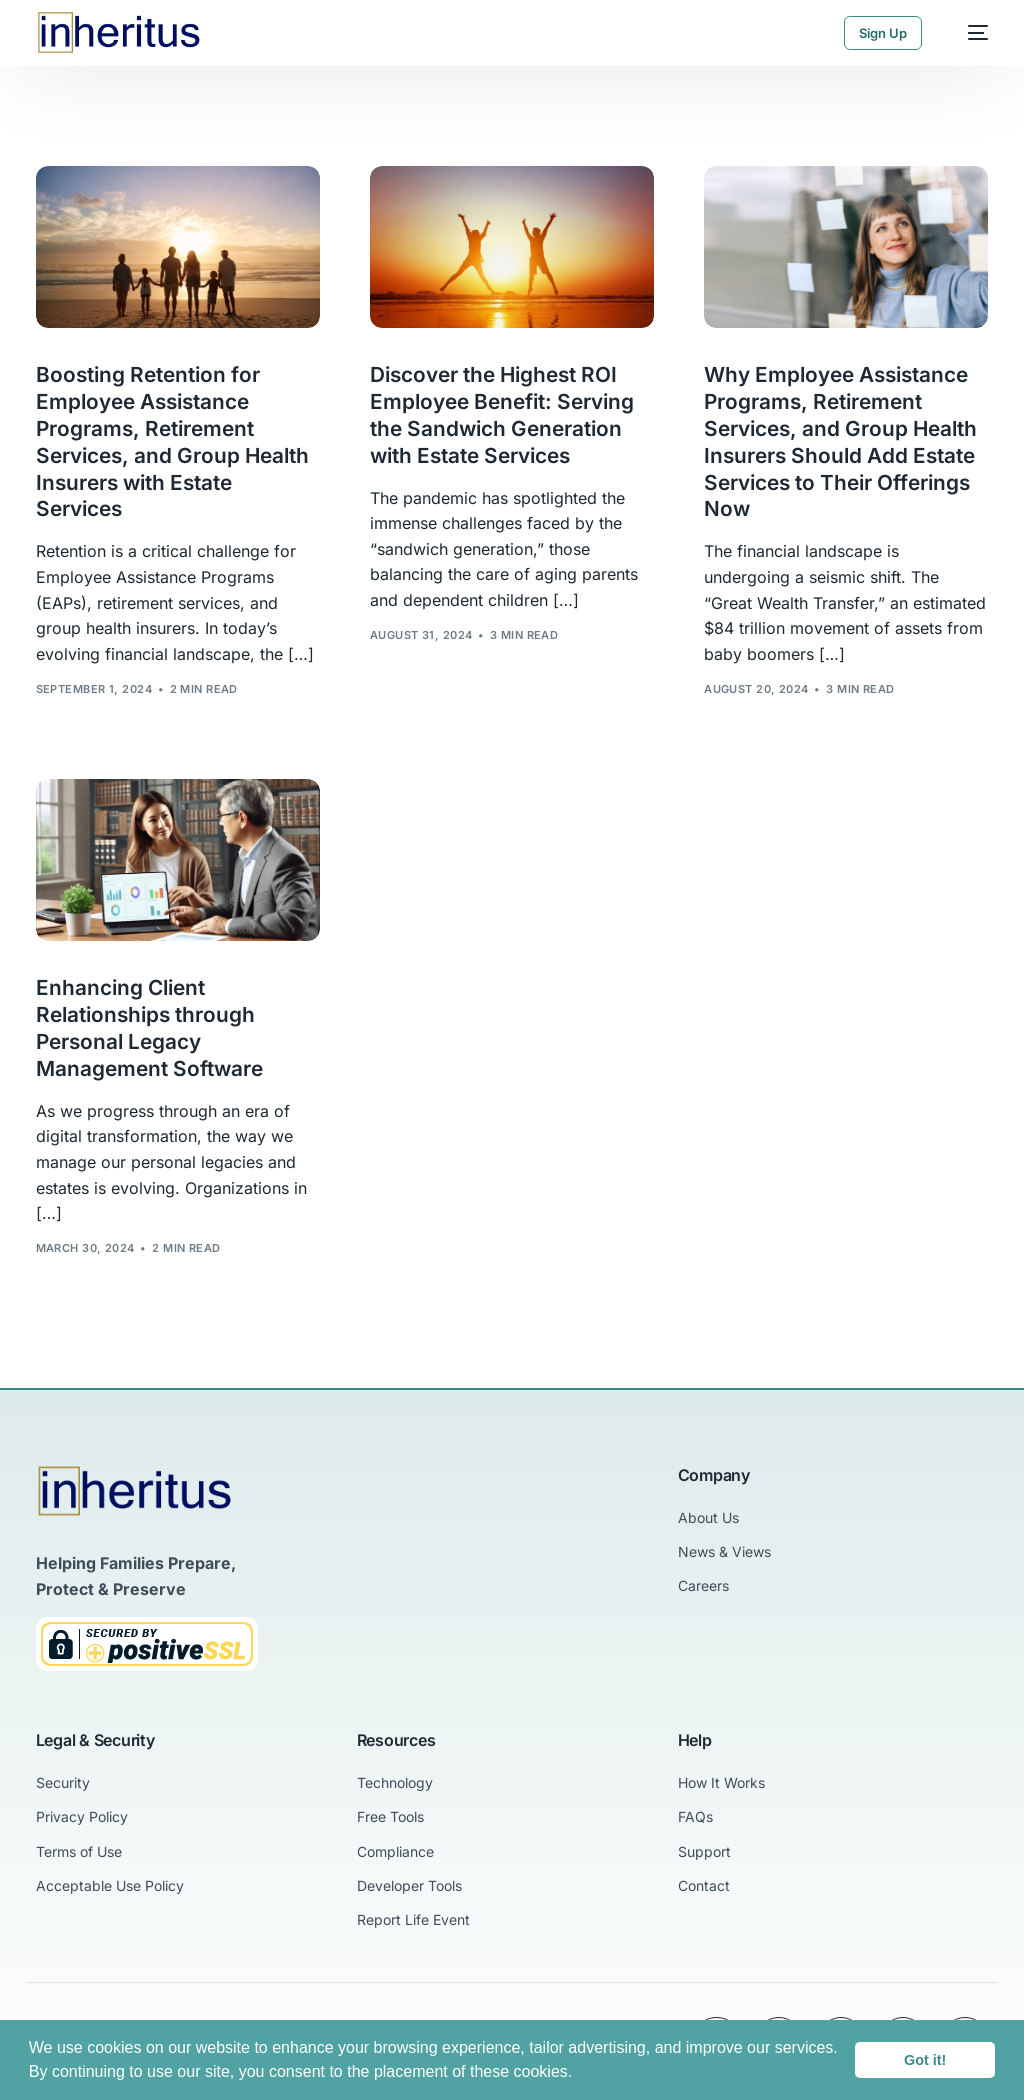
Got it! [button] (925, 2060)
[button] (580, 2074)
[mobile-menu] (968, 33)
